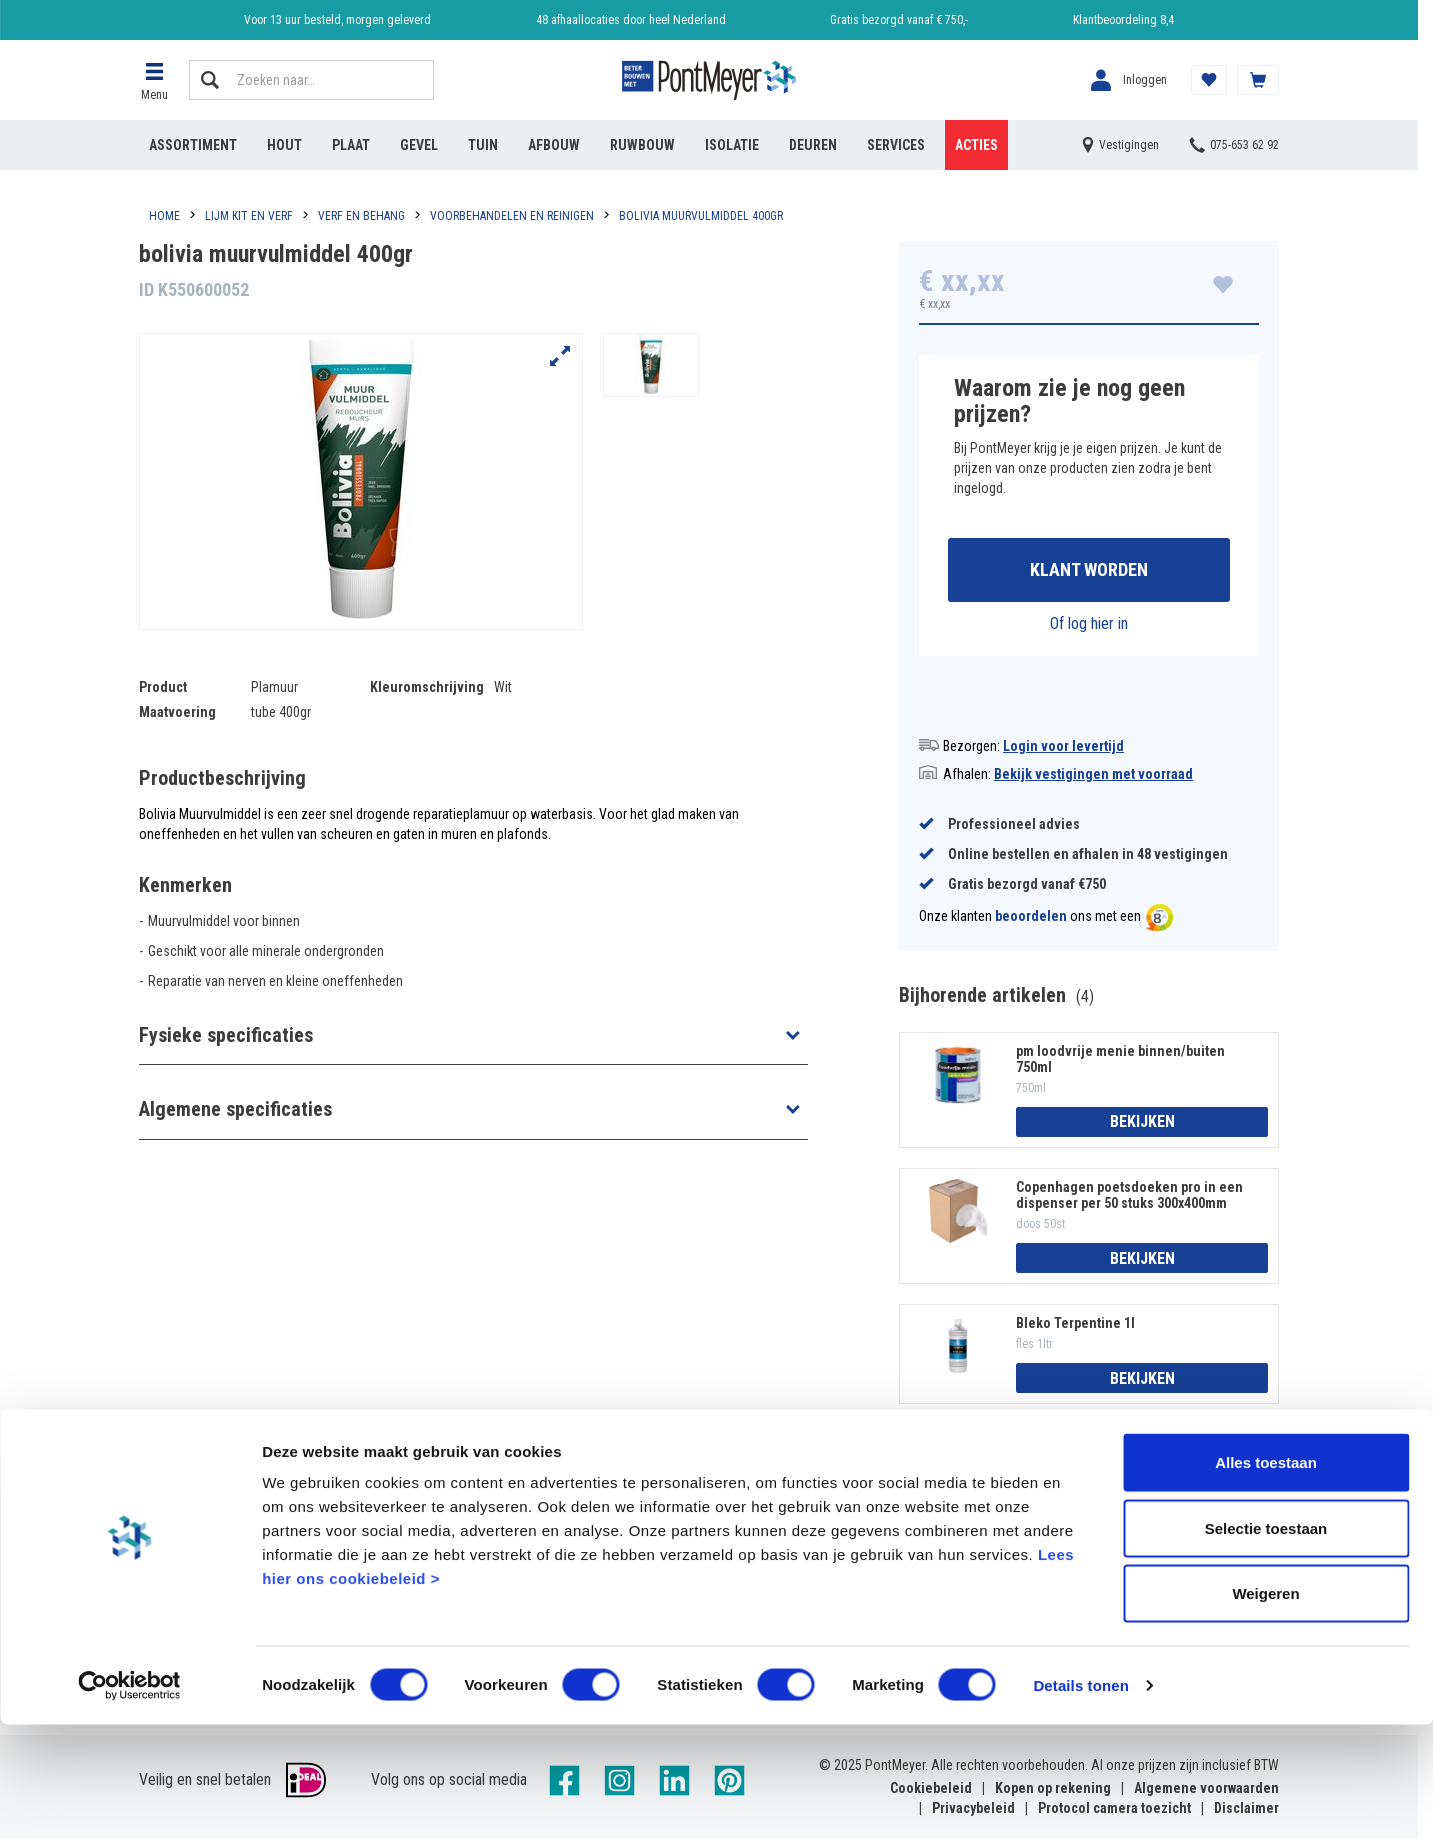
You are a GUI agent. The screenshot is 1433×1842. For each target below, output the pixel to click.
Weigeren (1265, 1710)
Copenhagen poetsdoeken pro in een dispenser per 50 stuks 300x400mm (1129, 1198)
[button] (154, 80)
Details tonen (1080, 1802)
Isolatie (732, 145)
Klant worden (1089, 571)
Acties (976, 145)
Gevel (419, 145)
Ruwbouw (642, 145)
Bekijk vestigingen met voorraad (1093, 777)
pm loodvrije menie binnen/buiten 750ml (1120, 1062)
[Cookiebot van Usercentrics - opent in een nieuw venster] (129, 1803)
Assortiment (193, 145)
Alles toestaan (1266, 1579)
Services (896, 145)
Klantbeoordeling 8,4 (1123, 20)
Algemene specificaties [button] (235, 1109)
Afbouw (554, 145)
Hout (284, 145)
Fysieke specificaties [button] (226, 1035)
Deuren (813, 145)
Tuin (483, 145)
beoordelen (1031, 920)
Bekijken (1142, 1125)
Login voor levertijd (1063, 749)
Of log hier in (1089, 626)
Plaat (351, 145)
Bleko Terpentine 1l (1075, 1327)
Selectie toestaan (1266, 1645)
